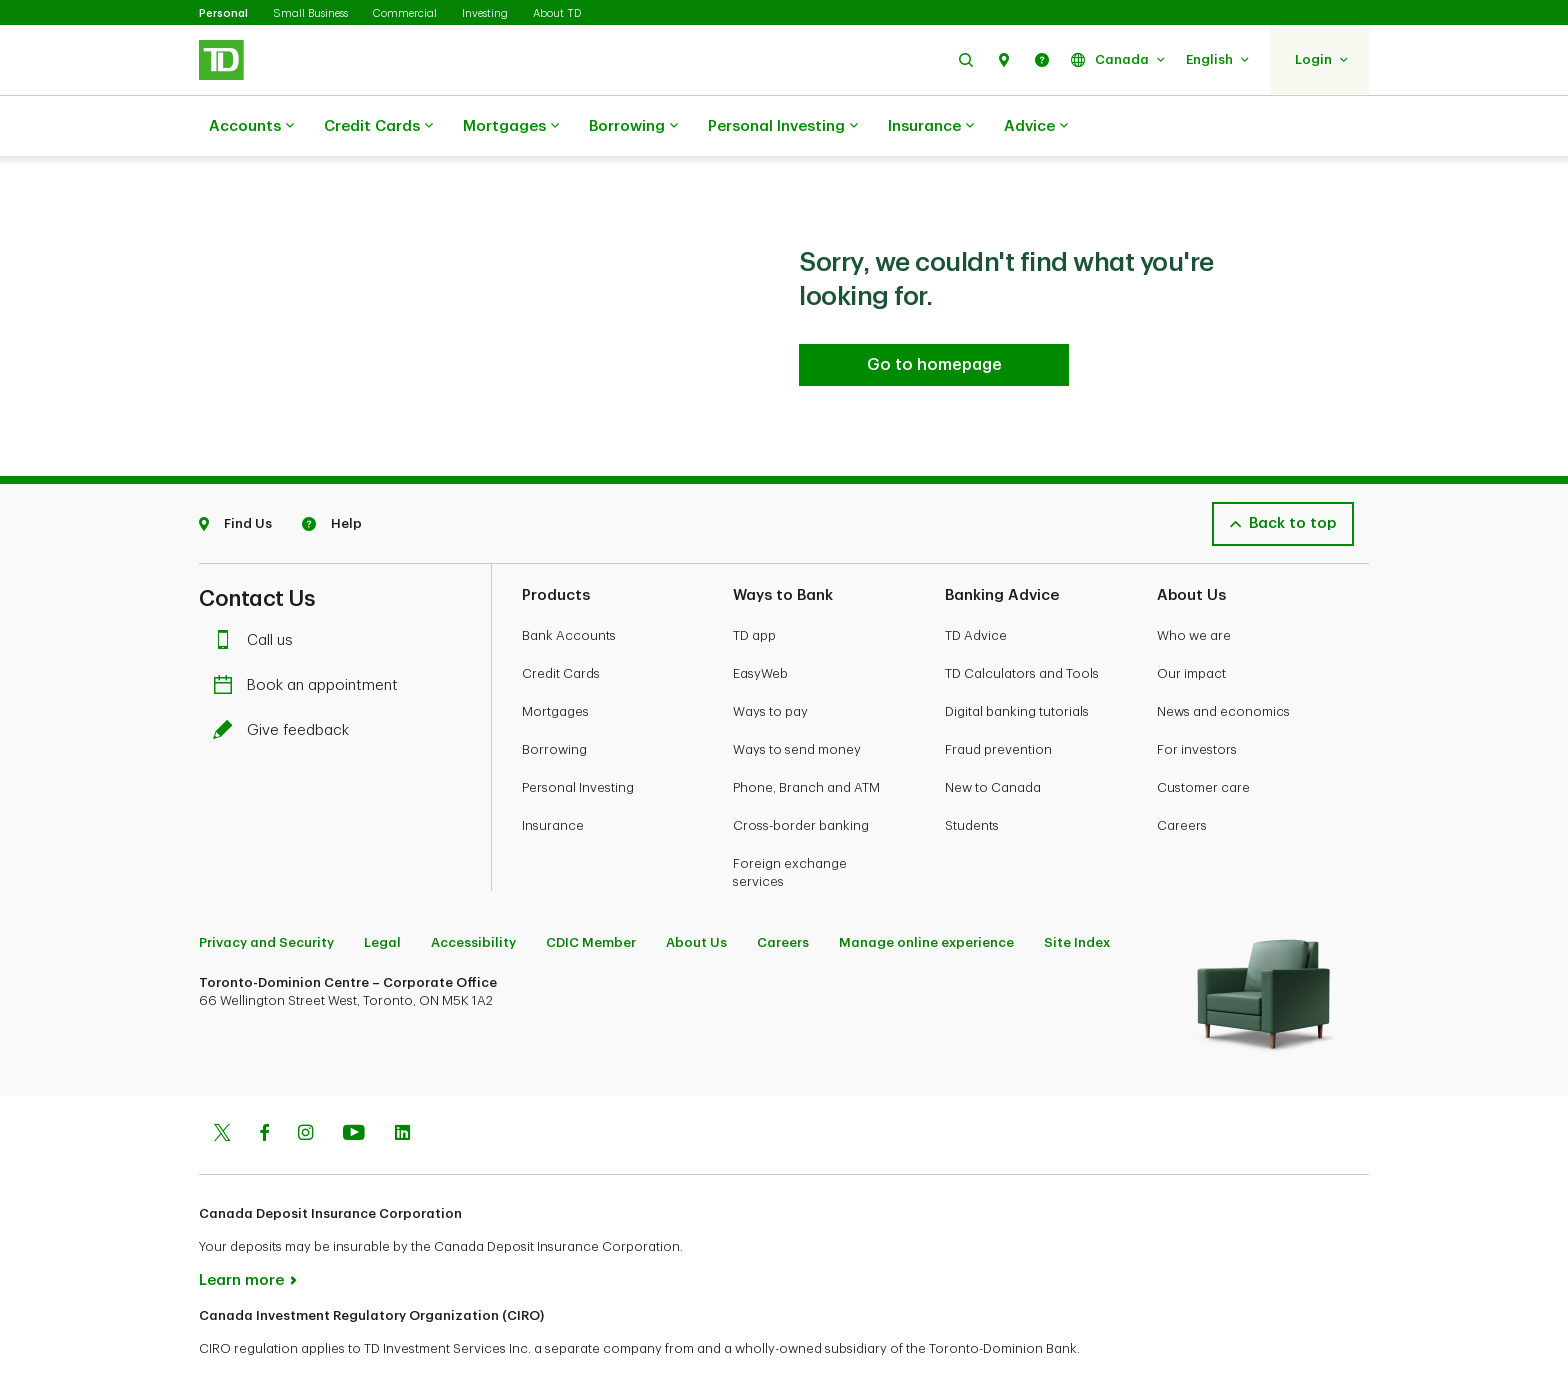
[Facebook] (264, 1085)
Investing (485, 13)
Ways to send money (797, 699)
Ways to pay (770, 661)
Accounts (251, 127)
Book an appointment (310, 635)
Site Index (1077, 892)
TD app (754, 585)
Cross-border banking (801, 775)
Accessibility (473, 892)
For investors (1197, 699)
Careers (1182, 775)
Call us (258, 590)
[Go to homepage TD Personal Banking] (934, 315)
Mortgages (511, 127)
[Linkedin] (402, 1085)
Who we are (1194, 585)
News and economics (1223, 661)
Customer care (1203, 737)
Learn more (241, 1230)
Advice (1036, 127)
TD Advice (976, 585)
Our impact (1191, 623)
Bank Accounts (569, 585)
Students (972, 775)
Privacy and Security (266, 892)
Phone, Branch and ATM (806, 737)
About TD (557, 13)
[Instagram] (305, 1085)
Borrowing (633, 127)
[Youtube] (354, 1085)
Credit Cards (378, 127)
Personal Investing (783, 127)
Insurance (931, 127)
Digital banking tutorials (1017, 661)
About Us (696, 892)
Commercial (405, 13)
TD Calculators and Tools (1022, 623)
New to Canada (993, 737)
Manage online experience (926, 892)
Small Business (310, 13)
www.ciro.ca (244, 1332)
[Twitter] (222, 1085)
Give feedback (286, 680)
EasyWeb (760, 623)
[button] (966, 59)
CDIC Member (591, 892)
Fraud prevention (998, 699)
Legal (382, 892)
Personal (223, 13)
